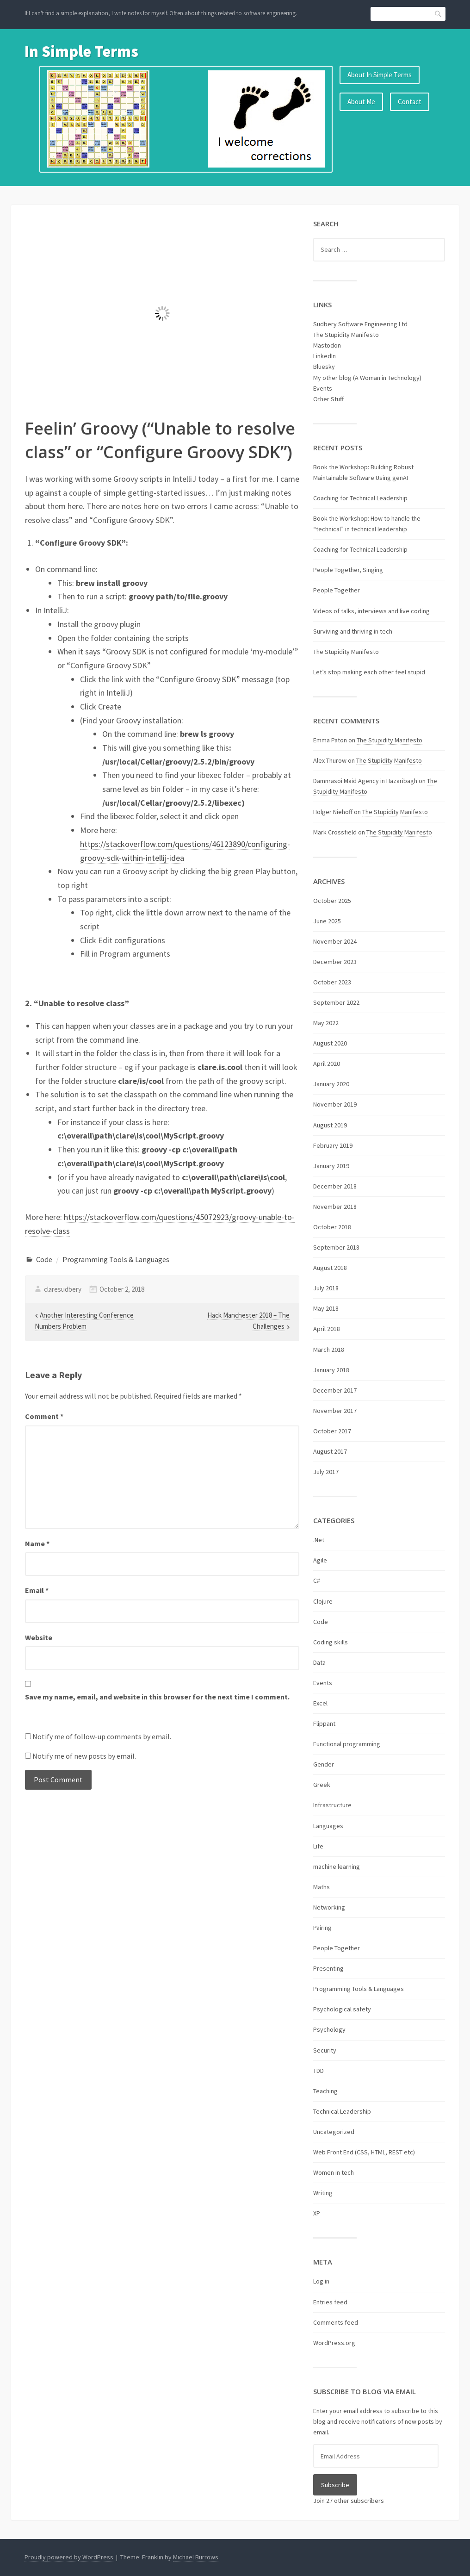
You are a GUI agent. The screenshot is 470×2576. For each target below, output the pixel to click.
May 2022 (326, 1023)
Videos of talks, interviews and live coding (371, 611)
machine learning (336, 1866)
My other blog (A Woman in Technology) (367, 377)
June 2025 (327, 921)
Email (37, 1590)
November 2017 (335, 1410)
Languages (328, 1826)
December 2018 (335, 1186)
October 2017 (332, 1431)
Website (38, 1637)
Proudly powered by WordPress (69, 2557)
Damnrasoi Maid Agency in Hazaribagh (365, 781)
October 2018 (332, 1227)
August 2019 (330, 1125)
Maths (321, 1887)
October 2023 (332, 982)
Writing (323, 2193)
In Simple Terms (81, 51)
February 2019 (332, 1145)
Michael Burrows (195, 2557)
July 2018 (326, 1288)
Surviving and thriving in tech (352, 631)
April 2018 (326, 1329)
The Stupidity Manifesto (346, 334)
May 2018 (326, 1308)
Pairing (322, 1927)
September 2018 (336, 1247)
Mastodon (327, 345)
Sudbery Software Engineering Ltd (360, 324)
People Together (336, 590)
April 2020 (326, 1063)
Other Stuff (328, 399)
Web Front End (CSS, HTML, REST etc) (364, 2152)
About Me (361, 101)
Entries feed (330, 2302)
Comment (44, 1416)
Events (322, 388)
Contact (409, 101)
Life (318, 1846)
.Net (318, 1540)
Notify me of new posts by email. (84, 1756)
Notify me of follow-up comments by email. (101, 1736)
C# (316, 1580)
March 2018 (328, 1349)
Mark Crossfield (335, 832)
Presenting (328, 1968)
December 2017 (335, 1390)
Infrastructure (332, 1805)
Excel (320, 1703)
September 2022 (336, 1002)
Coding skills (330, 1642)
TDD (318, 2070)
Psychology (329, 2029)
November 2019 (335, 1104)
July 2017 (326, 1472)
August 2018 (330, 1267)
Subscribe (335, 2485)
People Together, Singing (348, 570)
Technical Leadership (342, 2111)
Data (319, 1662)
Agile (320, 1560)
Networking (329, 1907)
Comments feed (335, 2322)
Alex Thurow (329, 760)
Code (44, 1259)
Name (37, 1543)
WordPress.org (334, 2343)
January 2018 (331, 1370)
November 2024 (335, 941)
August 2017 (330, 1451)
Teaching (325, 2091)
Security (324, 2050)
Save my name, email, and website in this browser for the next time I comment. (157, 1696)
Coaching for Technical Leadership (360, 498)
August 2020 (330, 1043)
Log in (321, 2281)
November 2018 (335, 1206)
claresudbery (62, 1289)
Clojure (323, 1601)
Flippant (324, 1723)
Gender (323, 1764)
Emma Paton (330, 740)
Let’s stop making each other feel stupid (369, 672)
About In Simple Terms (379, 74)
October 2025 (332, 900)
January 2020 (331, 1084)
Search (438, 14)
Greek (321, 1784)
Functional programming (346, 1744)
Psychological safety (342, 2009)
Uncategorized (333, 2132)
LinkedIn (324, 356)
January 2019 (331, 1166)
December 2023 (335, 962)
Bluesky (324, 366)
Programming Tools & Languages (115, 1259)
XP (316, 2213)
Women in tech (333, 2172)
